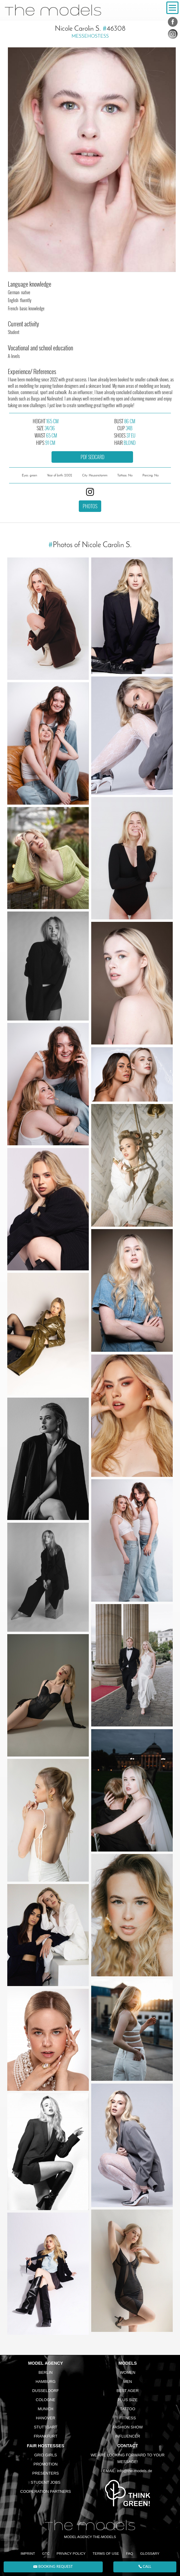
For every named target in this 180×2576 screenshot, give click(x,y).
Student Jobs (45, 2482)
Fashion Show (127, 2427)
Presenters (45, 2473)
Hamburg (45, 2381)
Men (127, 2381)
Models (127, 2363)
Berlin (45, 2372)
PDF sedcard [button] (92, 457)
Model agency (45, 2363)
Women (127, 2372)
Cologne (45, 2399)
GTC (46, 2553)
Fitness (127, 2418)
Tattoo (127, 2409)
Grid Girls (45, 2455)
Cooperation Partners (45, 2491)
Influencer (127, 2436)
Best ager (128, 2390)
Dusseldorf (45, 2390)
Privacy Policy (71, 2553)
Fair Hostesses (45, 2445)
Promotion (46, 2464)
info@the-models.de (134, 2471)
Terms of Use (106, 2553)
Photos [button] (90, 506)
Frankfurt (45, 2436)
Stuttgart (45, 2427)
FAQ (129, 2553)
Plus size (128, 2399)
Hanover (45, 2418)
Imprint (28, 2553)
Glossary (149, 2553)
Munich (46, 2409)
